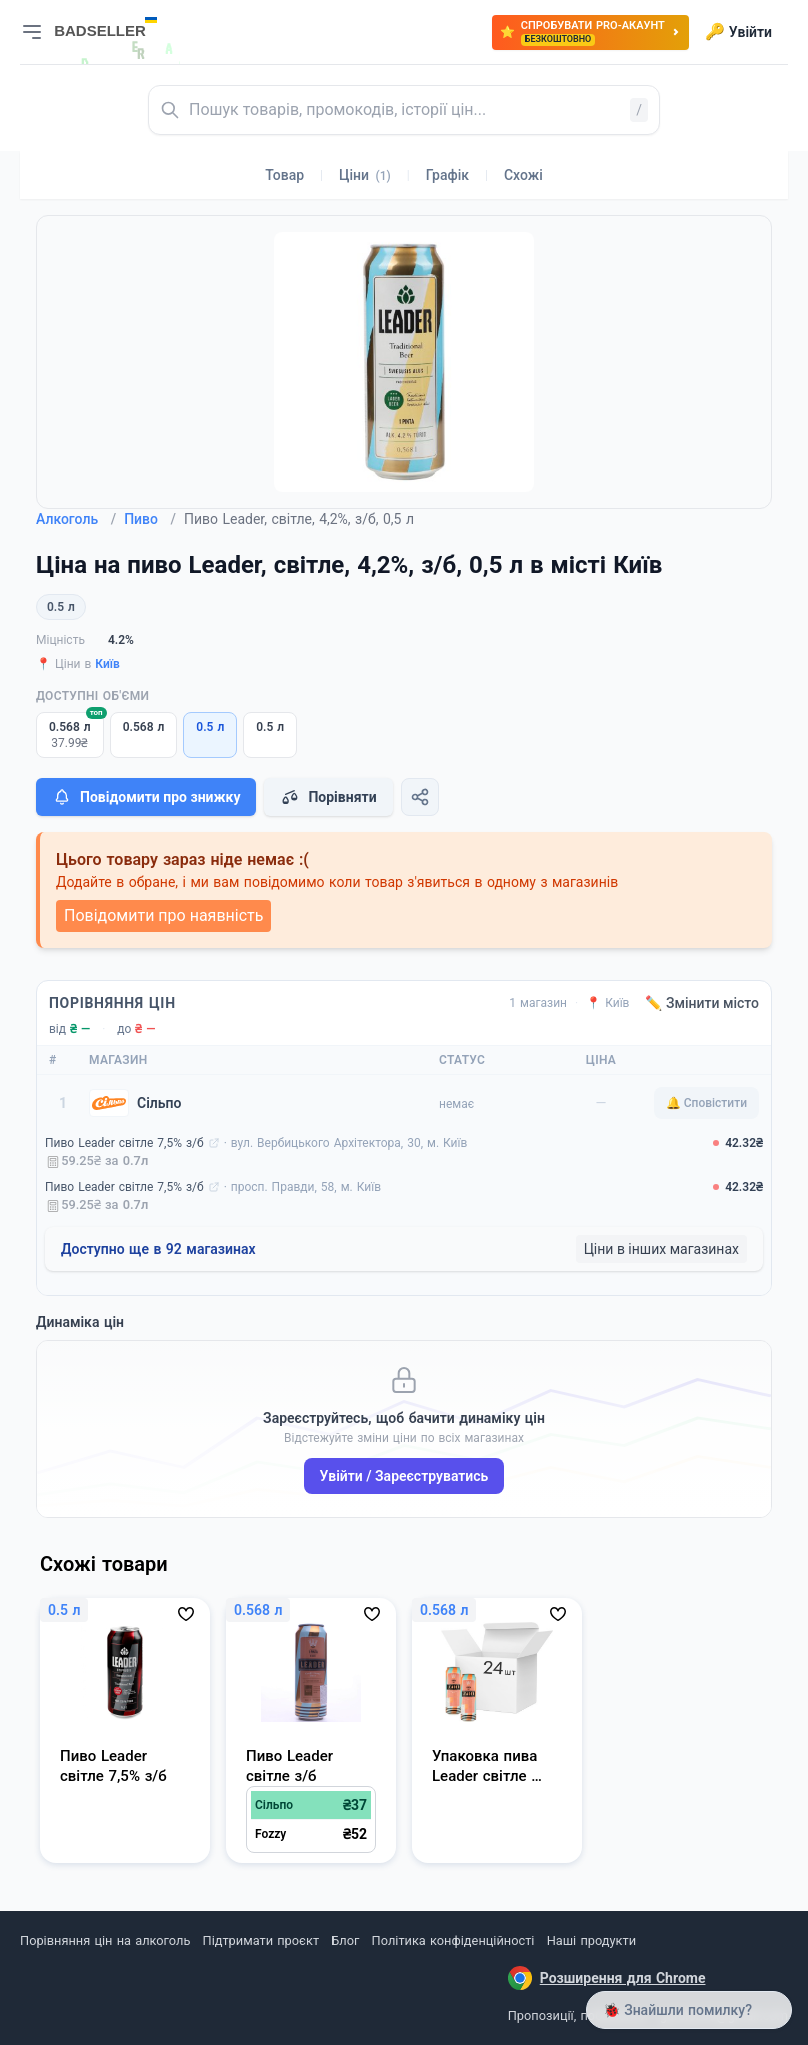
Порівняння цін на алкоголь (105, 1940)
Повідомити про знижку (146, 797)
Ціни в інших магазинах (661, 1249)
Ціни (365, 175)
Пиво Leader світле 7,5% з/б (124, 1143)
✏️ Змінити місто (702, 1003)
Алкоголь (76, 519)
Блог (345, 1940)
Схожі (523, 175)
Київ (107, 664)
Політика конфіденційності (453, 1940)
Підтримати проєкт (261, 1940)
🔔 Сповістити (706, 1103)
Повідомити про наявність (163, 915)
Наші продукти (591, 1940)
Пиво (150, 519)
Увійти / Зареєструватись (404, 1476)
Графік (447, 175)
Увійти (738, 32)
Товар (284, 175)
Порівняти (328, 797)
